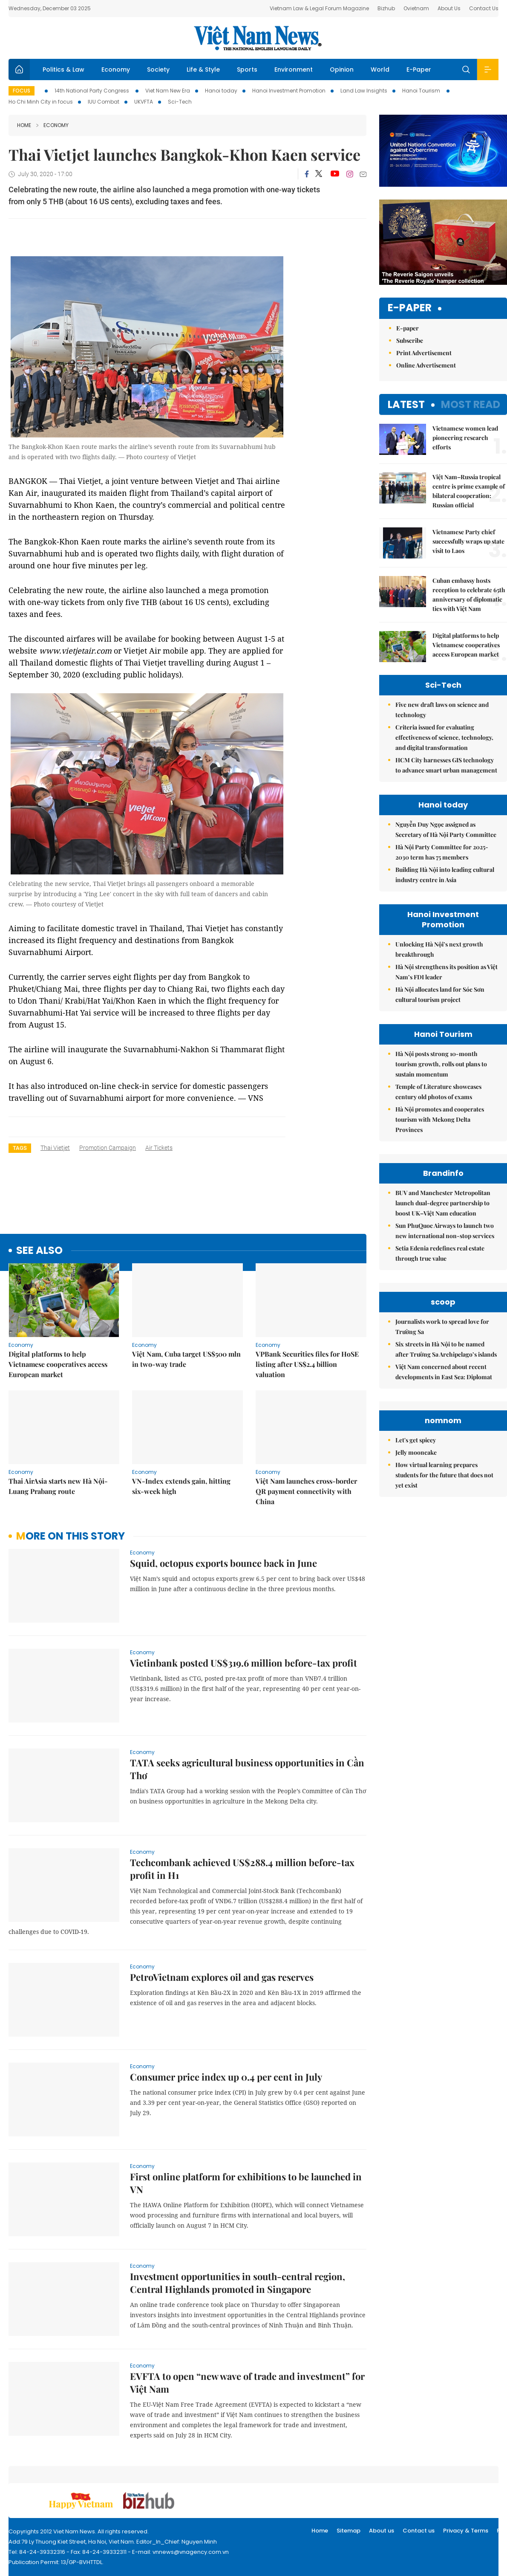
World (380, 69)
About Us (449, 8)
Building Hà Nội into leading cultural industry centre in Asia (444, 874)
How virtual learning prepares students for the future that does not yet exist (444, 1627)
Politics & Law (63, 69)
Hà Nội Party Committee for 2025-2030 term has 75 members (441, 852)
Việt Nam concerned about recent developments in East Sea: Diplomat (443, 1448)
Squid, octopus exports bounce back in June (223, 1563)
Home (24, 125)
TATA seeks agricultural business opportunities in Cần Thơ (247, 1769)
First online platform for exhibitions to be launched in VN (246, 2183)
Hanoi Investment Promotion (289, 90)
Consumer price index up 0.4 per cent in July (226, 2076)
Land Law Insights (363, 90)
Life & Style (203, 69)
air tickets (159, 1147)
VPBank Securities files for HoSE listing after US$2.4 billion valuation (307, 1364)
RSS (502, 2531)
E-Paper (418, 69)
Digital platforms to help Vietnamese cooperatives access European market (58, 1364)
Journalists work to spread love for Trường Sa (442, 1403)
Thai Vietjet (55, 1147)
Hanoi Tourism (421, 90)
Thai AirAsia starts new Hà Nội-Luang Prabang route (58, 1486)
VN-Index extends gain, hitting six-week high (181, 1486)
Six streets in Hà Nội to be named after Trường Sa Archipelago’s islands (446, 1425)
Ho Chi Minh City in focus (41, 101)
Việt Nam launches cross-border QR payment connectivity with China (306, 1491)
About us (381, 2531)
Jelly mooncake (416, 1605)
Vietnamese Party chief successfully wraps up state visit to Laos (468, 541)
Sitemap (348, 2531)
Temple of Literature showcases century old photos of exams (438, 1091)
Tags (20, 1148)
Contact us (419, 2531)
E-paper (410, 308)
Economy (115, 69)
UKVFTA (143, 101)
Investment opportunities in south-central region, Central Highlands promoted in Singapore (237, 2282)
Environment (293, 69)
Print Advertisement (424, 353)
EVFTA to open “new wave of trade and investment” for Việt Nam (247, 2382)
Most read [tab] (470, 404)
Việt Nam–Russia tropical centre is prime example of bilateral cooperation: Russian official (468, 491)
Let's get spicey (415, 1593)
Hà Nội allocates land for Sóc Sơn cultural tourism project (439, 994)
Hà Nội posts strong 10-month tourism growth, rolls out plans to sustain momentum (441, 1064)
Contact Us (483, 8)
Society (158, 69)
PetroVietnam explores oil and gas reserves (222, 1977)
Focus (21, 90)
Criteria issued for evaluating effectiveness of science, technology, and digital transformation (444, 737)
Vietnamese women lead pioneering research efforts (465, 437)
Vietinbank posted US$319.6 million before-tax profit (243, 1662)
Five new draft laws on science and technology (442, 709)
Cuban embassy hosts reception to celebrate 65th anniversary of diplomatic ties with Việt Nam (468, 594)
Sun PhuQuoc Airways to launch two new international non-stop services (444, 1230)
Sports (247, 69)
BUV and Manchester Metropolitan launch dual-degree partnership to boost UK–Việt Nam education (442, 1203)
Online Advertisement (426, 365)
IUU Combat (103, 101)
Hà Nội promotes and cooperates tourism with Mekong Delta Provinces (439, 1119)
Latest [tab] (406, 404)
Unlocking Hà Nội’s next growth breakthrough (439, 949)
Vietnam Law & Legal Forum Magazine (319, 8)
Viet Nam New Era (167, 90)
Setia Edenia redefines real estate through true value (439, 1253)
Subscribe (409, 340)
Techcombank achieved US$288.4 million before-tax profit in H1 (242, 1868)
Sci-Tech (180, 101)
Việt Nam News (258, 38)
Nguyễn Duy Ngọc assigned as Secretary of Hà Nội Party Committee (445, 829)
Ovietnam (416, 8)
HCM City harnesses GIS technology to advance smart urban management (446, 765)
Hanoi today (221, 90)
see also (39, 1251)
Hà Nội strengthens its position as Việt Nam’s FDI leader (446, 972)
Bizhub (386, 8)
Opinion (342, 69)
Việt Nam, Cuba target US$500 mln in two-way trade (186, 1359)
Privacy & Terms (465, 2531)
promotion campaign (107, 1147)
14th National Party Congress (92, 90)
